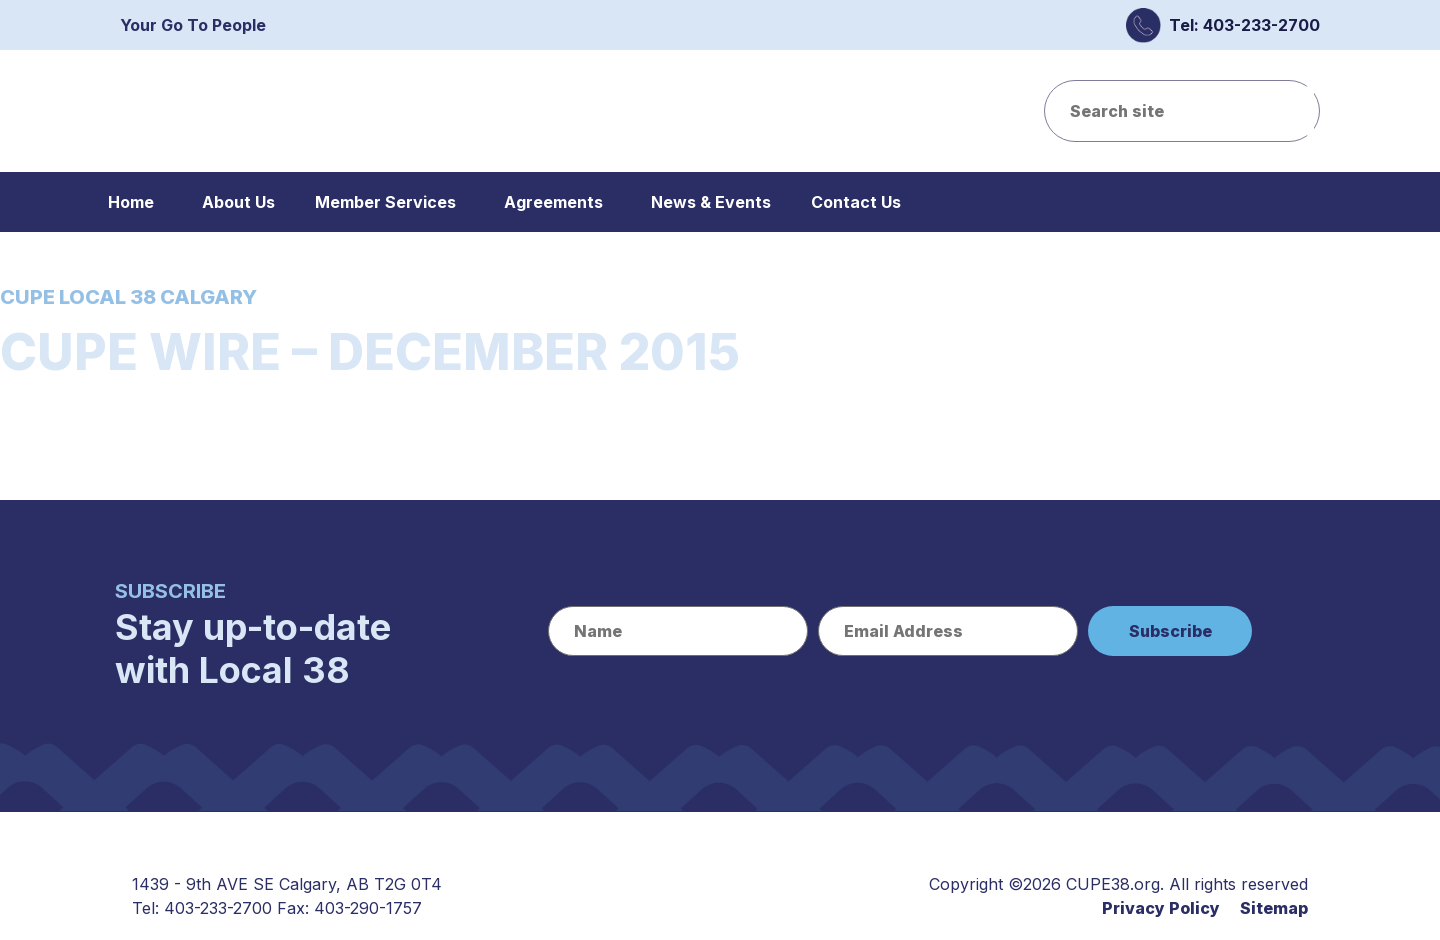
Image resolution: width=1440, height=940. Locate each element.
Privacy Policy (1161, 908)
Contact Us (856, 202)
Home (131, 202)
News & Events (711, 202)
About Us (238, 202)
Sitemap (1274, 908)
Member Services (385, 202)
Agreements (553, 202)
